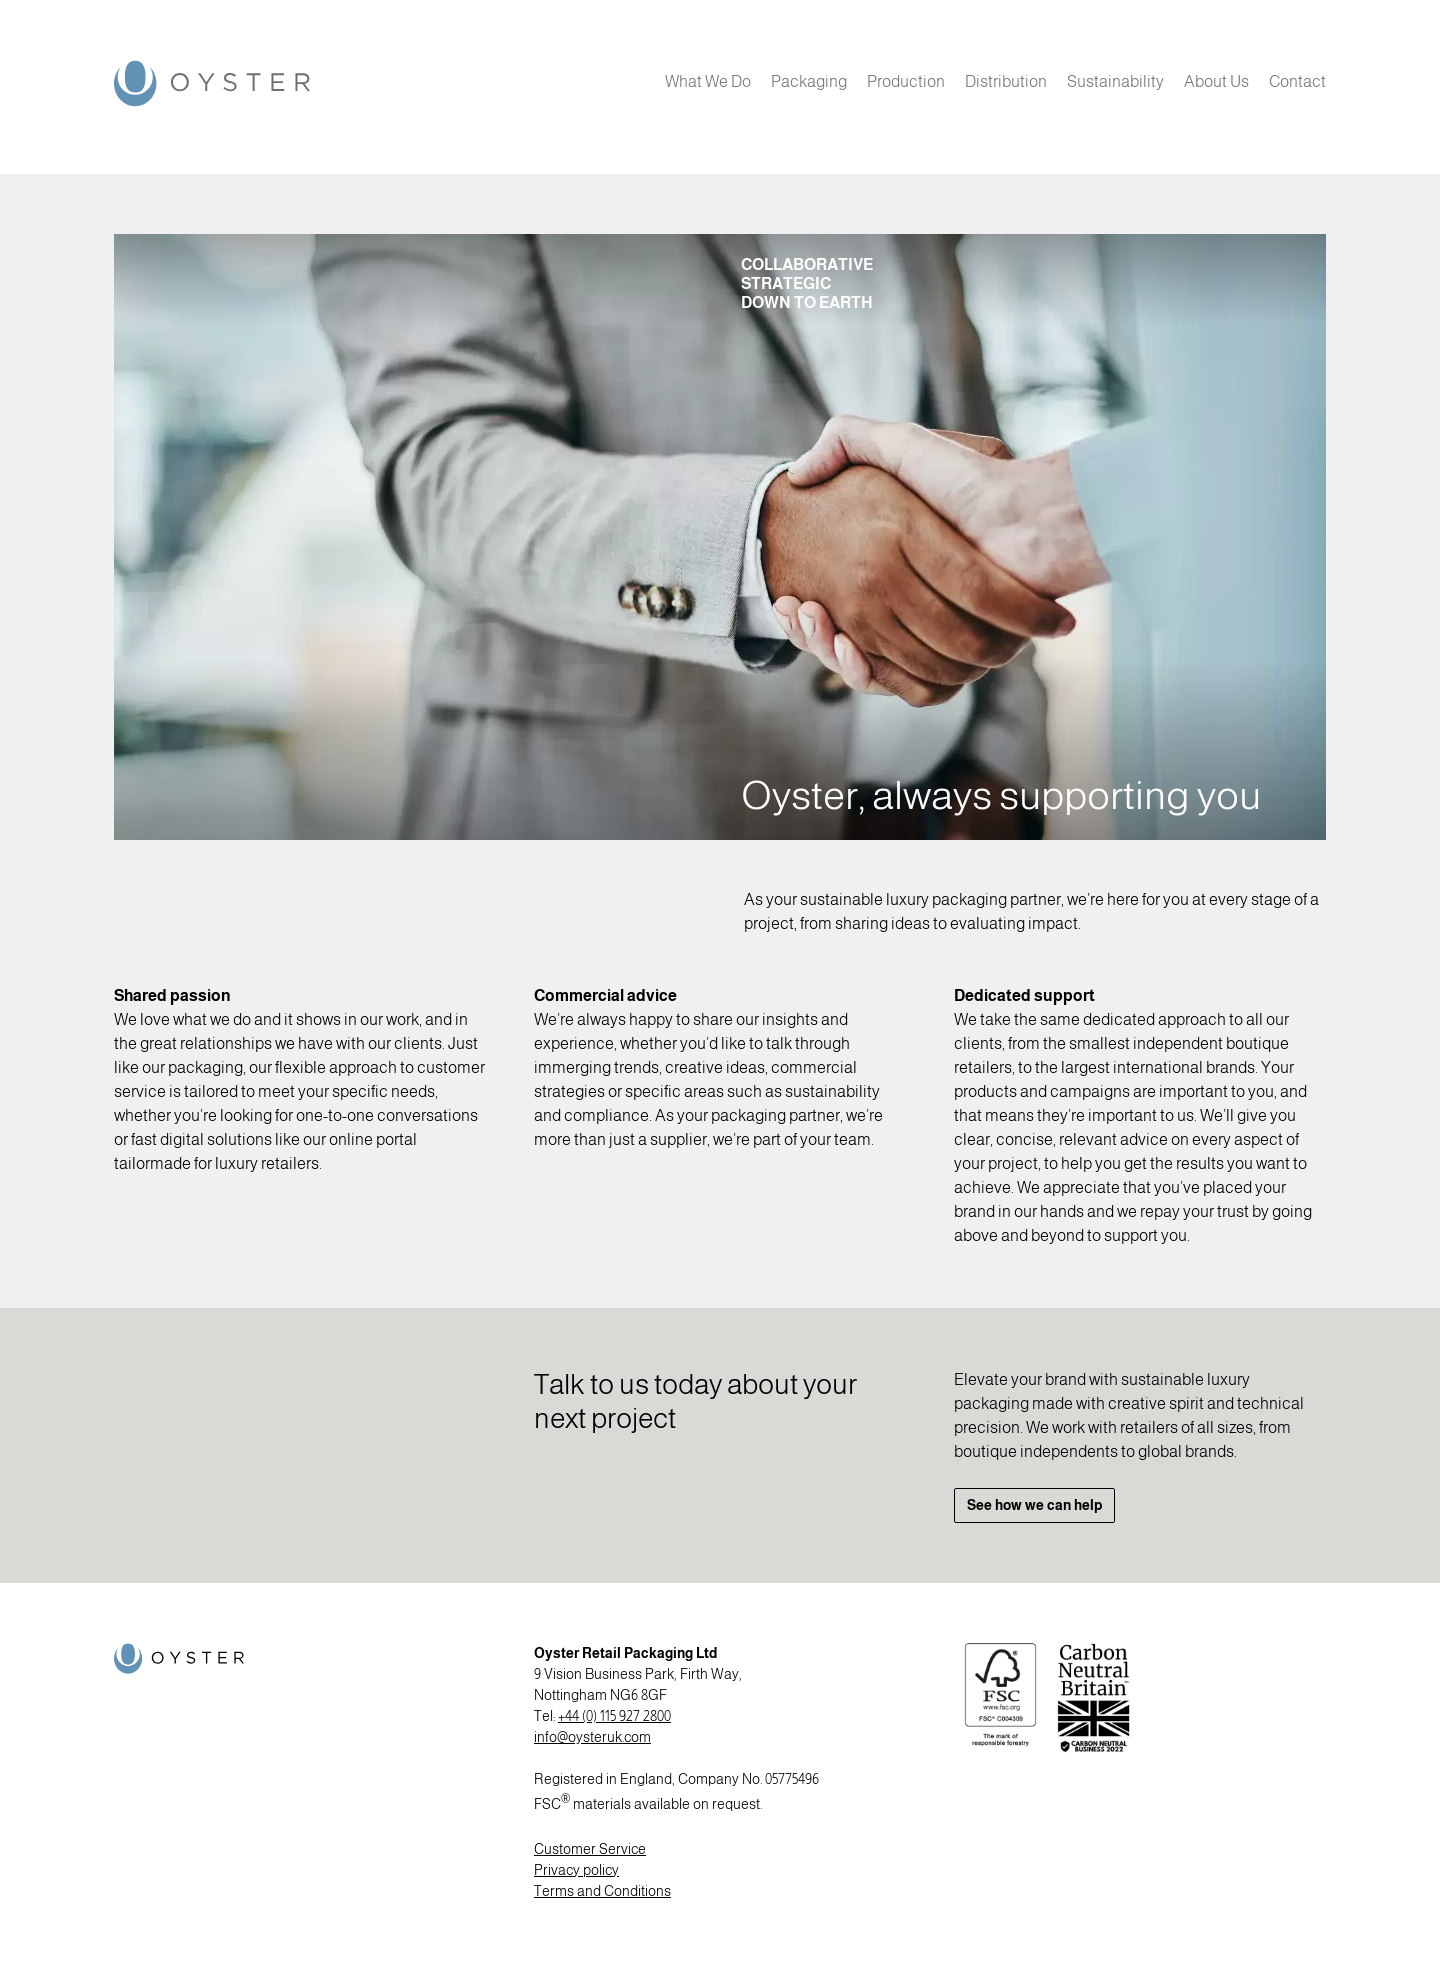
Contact (1297, 81)
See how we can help (1034, 1505)
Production (906, 81)
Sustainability (1115, 81)
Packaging (809, 81)
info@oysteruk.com (592, 1737)
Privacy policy (576, 1870)
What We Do (708, 81)
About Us (1216, 81)
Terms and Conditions (602, 1891)
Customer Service (590, 1849)
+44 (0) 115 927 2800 (614, 1716)
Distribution (1006, 81)
